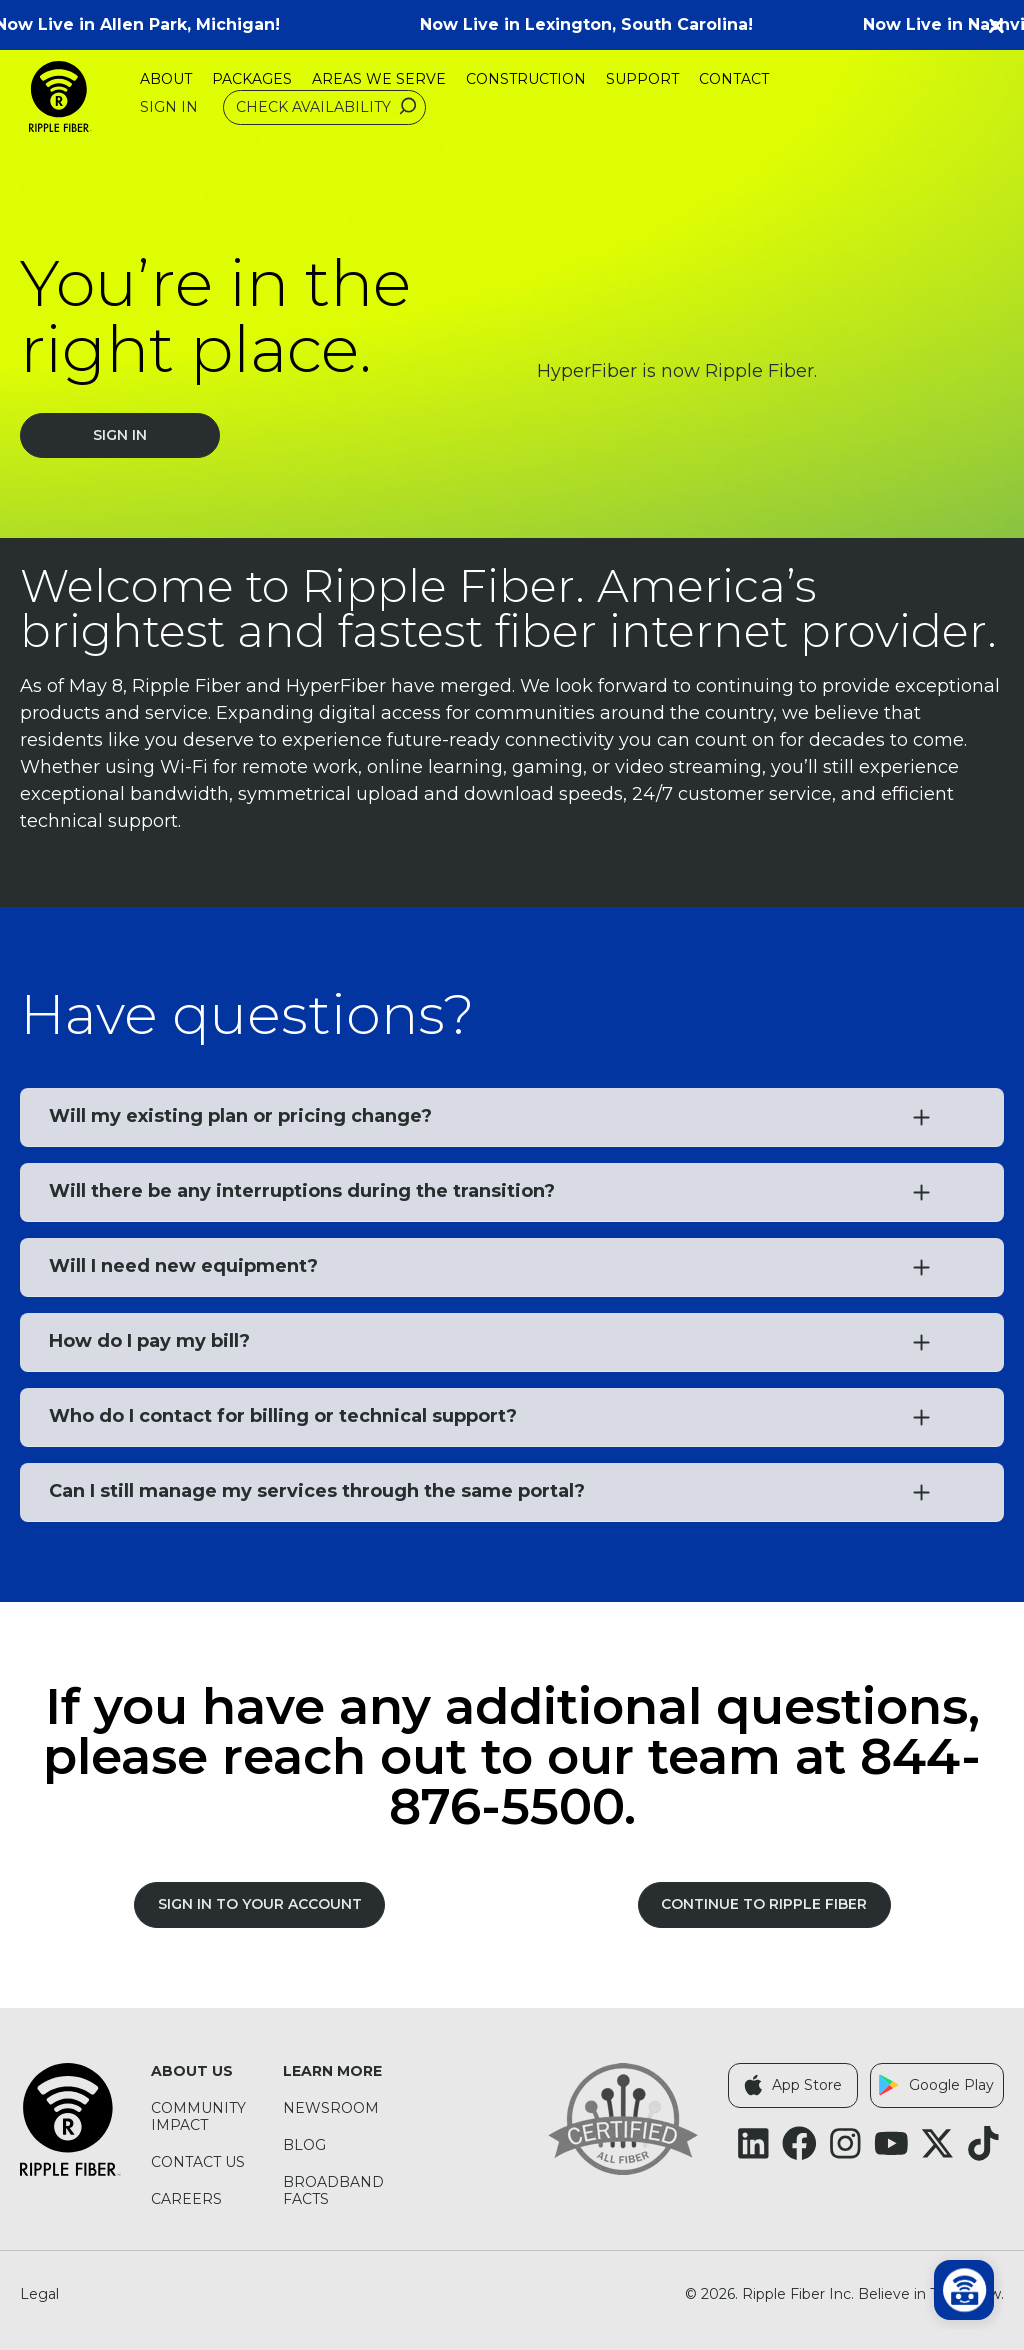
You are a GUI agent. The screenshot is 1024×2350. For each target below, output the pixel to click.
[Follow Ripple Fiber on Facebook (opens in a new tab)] (799, 2143)
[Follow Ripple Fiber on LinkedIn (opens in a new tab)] (753, 2143)
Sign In (120, 435)
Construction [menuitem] (526, 79)
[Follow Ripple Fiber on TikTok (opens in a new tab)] (983, 2143)
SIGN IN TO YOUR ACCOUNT (260, 1904)
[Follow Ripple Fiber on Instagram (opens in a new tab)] (845, 2143)
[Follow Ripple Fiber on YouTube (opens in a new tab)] (891, 2143)
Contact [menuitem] (734, 79)
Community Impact (198, 2117)
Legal (39, 2294)
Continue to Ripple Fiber (764, 1904)
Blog (304, 2145)
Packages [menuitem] (252, 79)
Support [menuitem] (642, 79)
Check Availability (328, 107)
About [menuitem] (166, 79)
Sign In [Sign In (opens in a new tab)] (169, 107)
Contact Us (198, 2162)
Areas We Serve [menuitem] (379, 79)
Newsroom (331, 2108)
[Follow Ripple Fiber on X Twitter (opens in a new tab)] (937, 2143)
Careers (186, 2199)
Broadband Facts (333, 2191)
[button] (1004, 25)
